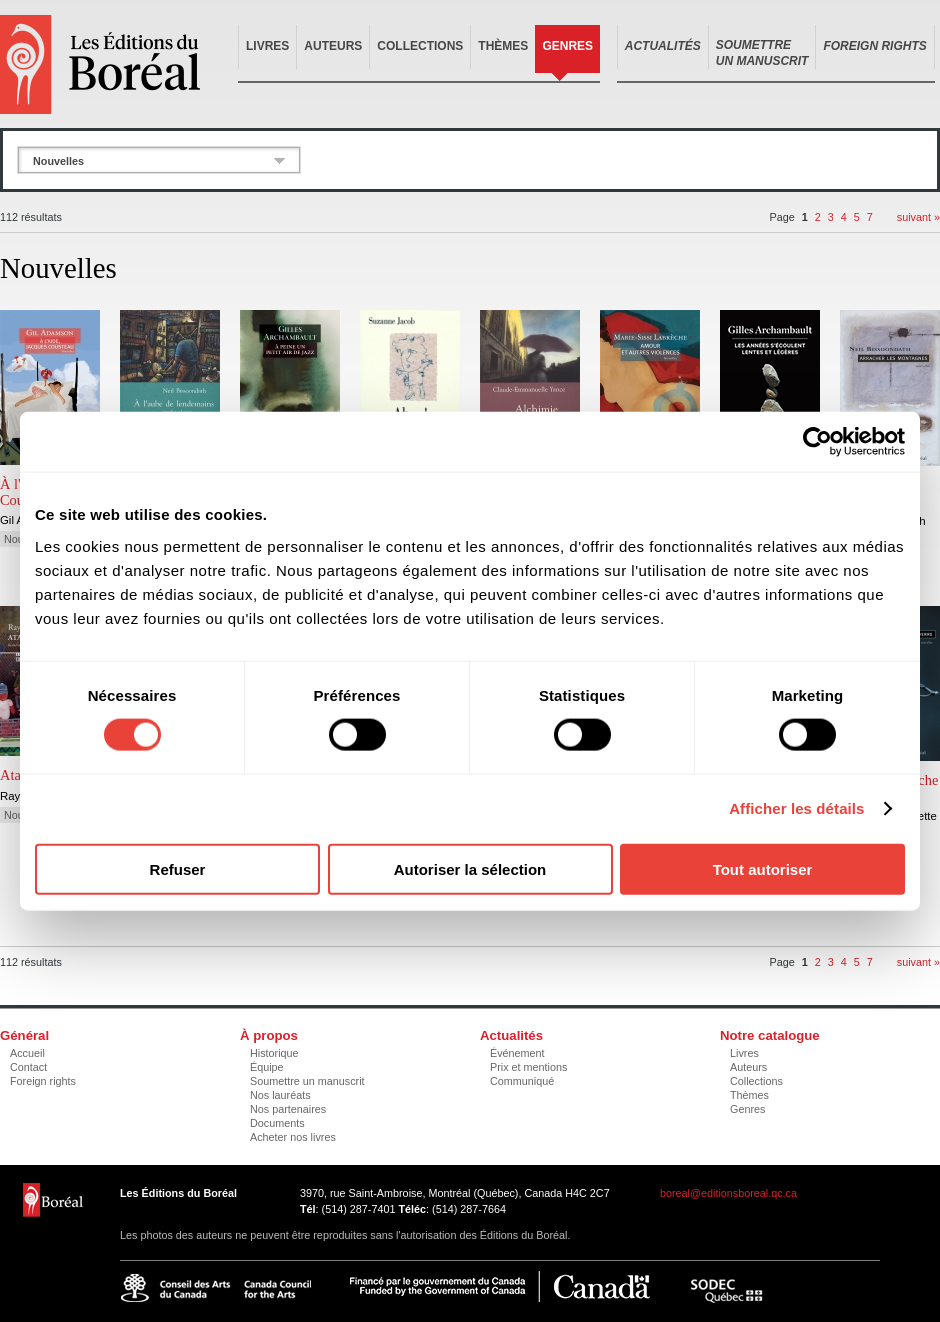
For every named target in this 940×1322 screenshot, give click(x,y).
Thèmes (503, 46)
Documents (277, 1123)
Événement (517, 1053)
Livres (267, 46)
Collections (420, 46)
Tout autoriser (763, 868)
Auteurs (333, 46)
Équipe (267, 1067)
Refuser (178, 868)
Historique (274, 1053)
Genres (567, 46)
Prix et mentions (528, 1067)
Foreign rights (43, 1081)
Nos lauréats (280, 1095)
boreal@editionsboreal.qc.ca (728, 1193)
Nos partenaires (288, 1109)
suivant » (918, 217)
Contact (28, 1067)
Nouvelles (58, 161)
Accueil (27, 1053)
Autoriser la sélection (470, 868)
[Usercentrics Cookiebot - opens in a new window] (817, 442)
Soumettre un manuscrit (307, 1081)
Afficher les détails (796, 808)
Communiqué (522, 1081)
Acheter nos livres (293, 1137)
